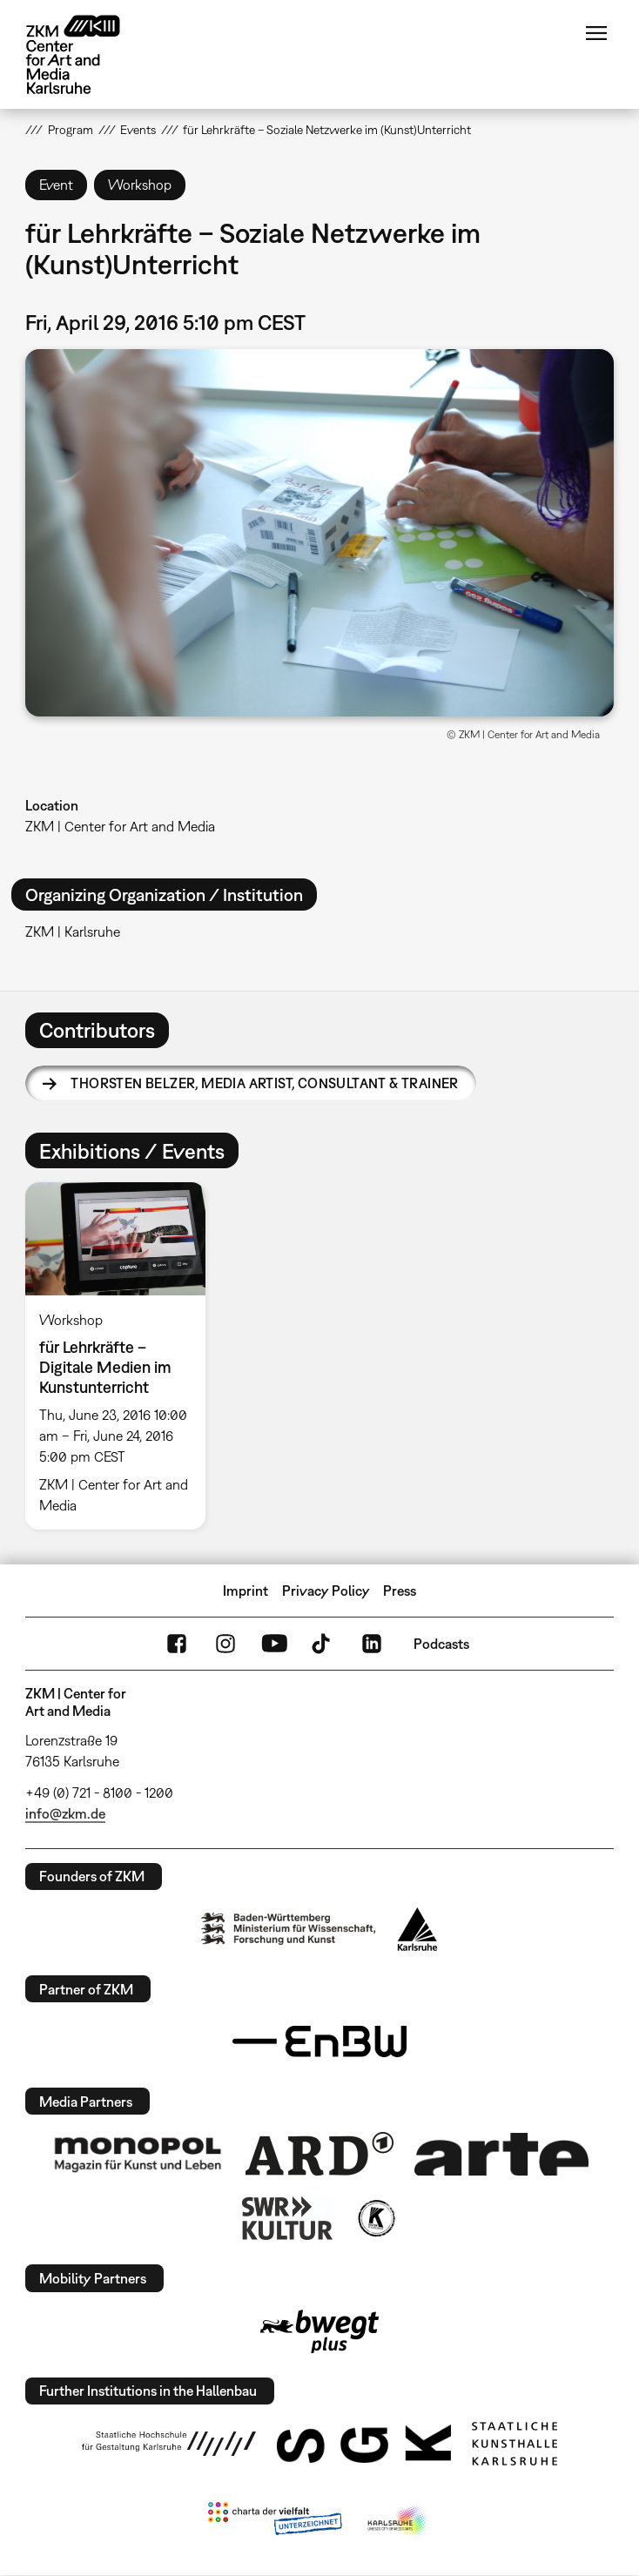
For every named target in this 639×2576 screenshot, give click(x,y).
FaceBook (176, 1643)
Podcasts (441, 1643)
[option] (122, 1355)
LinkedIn (371, 1643)
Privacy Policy (326, 1590)
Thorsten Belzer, (264, 1083)
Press (399, 1590)
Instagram (225, 1643)
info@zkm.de (65, 1813)
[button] (319, 532)
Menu (596, 33)
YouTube (274, 1643)
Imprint (245, 1590)
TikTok (323, 1643)
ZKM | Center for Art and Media (120, 826)
